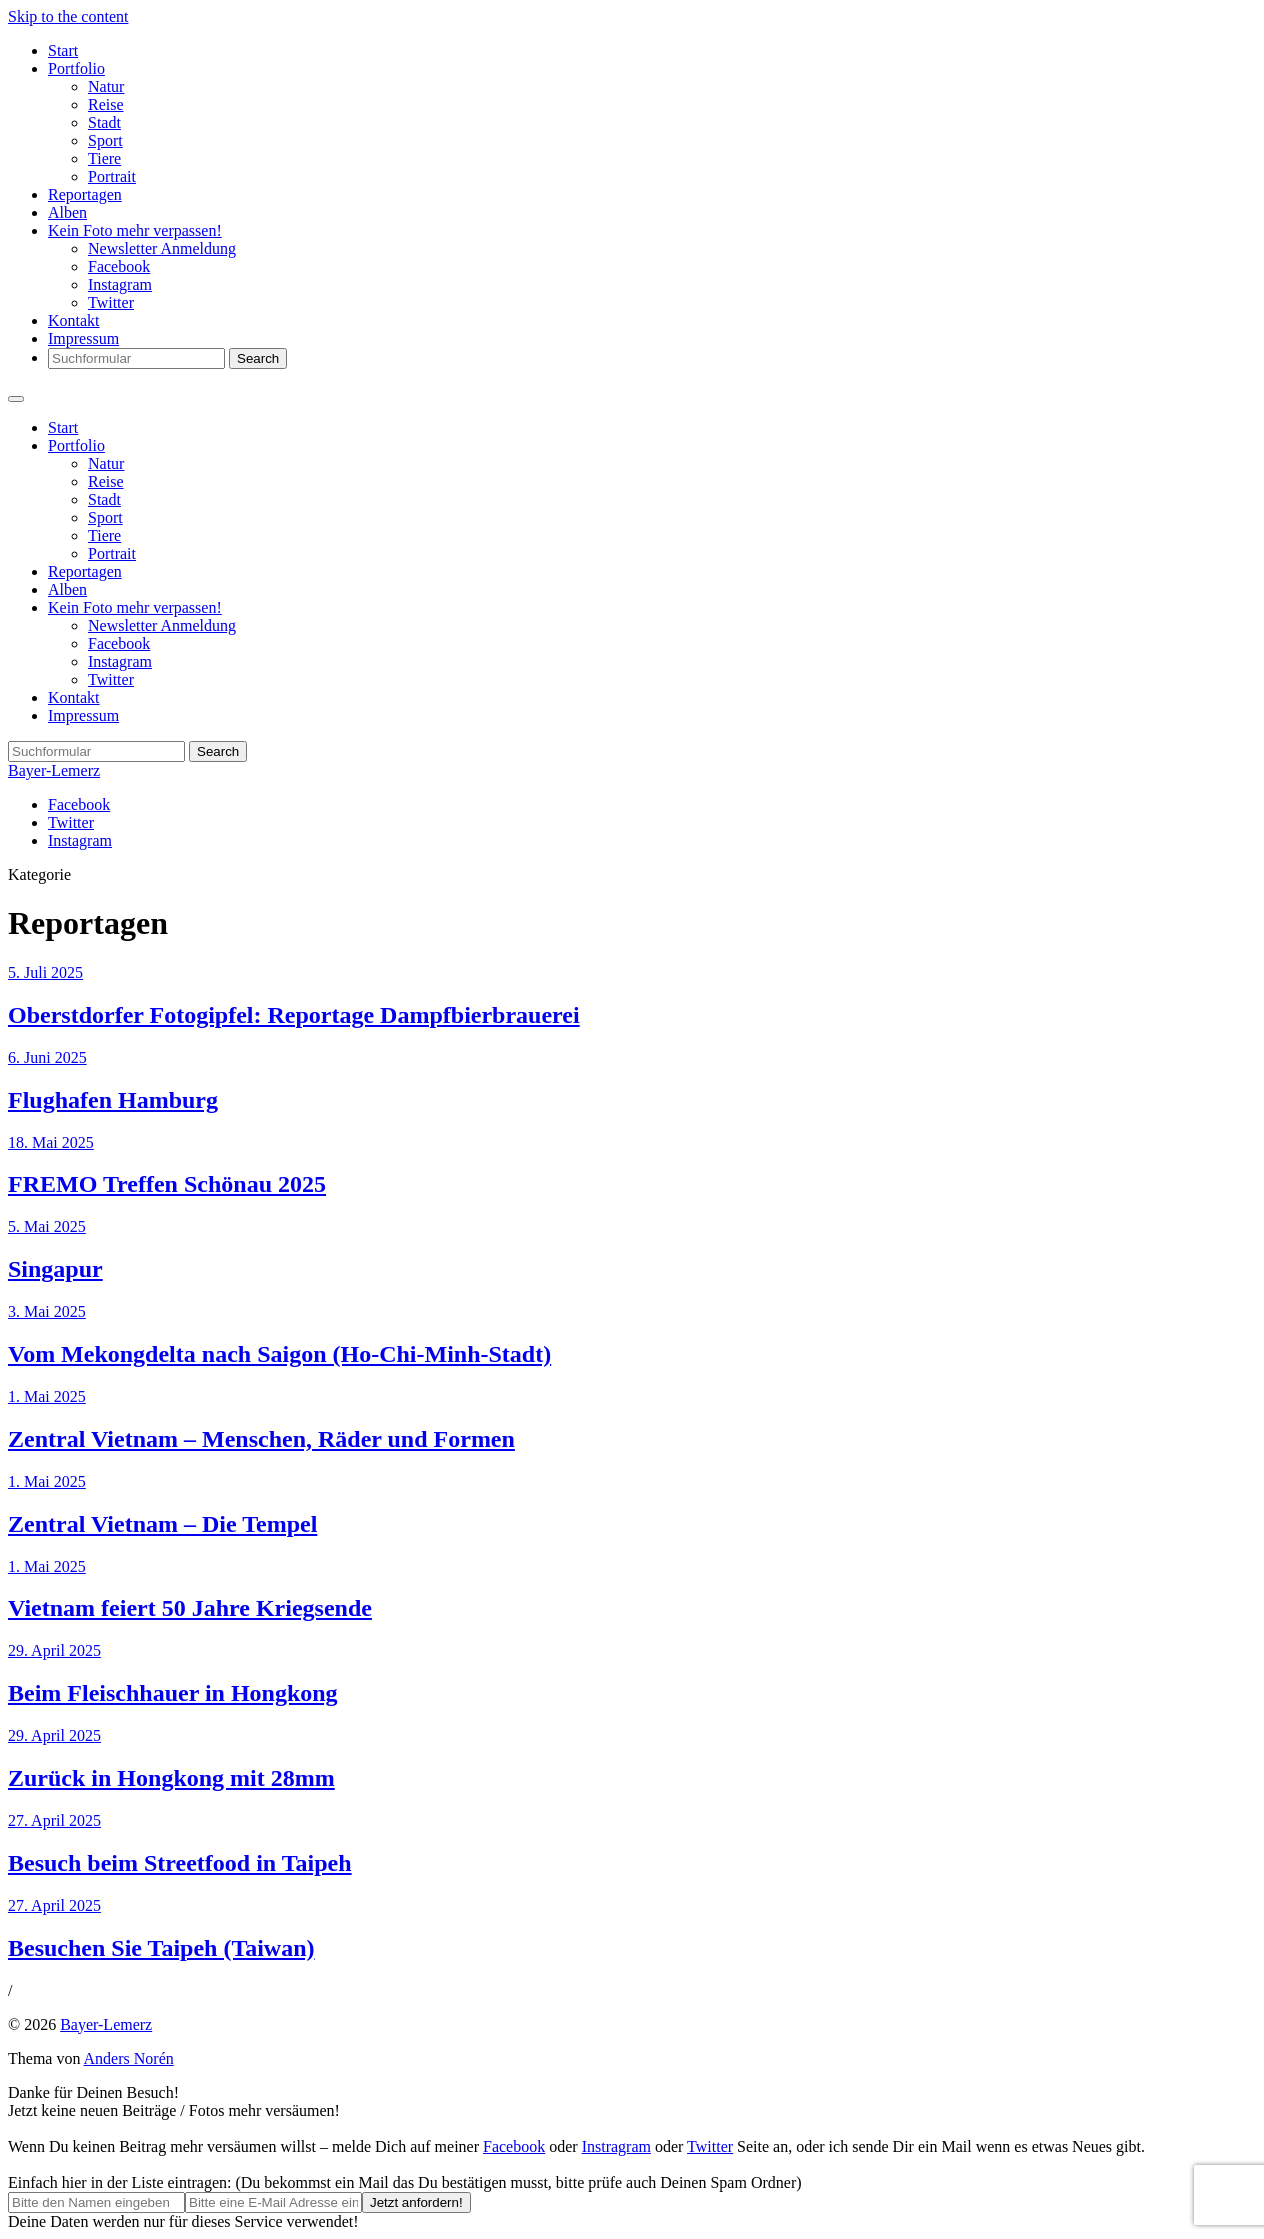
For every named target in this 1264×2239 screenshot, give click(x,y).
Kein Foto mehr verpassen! (135, 230)
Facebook (119, 266)
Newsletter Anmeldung (162, 248)
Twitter (111, 302)
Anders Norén (129, 2058)
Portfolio (76, 68)
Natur (106, 86)
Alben (67, 212)
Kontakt (74, 320)
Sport (105, 140)
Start (63, 50)
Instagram (120, 284)
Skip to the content (68, 16)
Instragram (616, 2146)
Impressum (83, 338)
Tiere (104, 158)
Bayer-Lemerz (54, 770)
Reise (106, 104)
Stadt (104, 122)
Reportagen (85, 194)
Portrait (112, 176)
